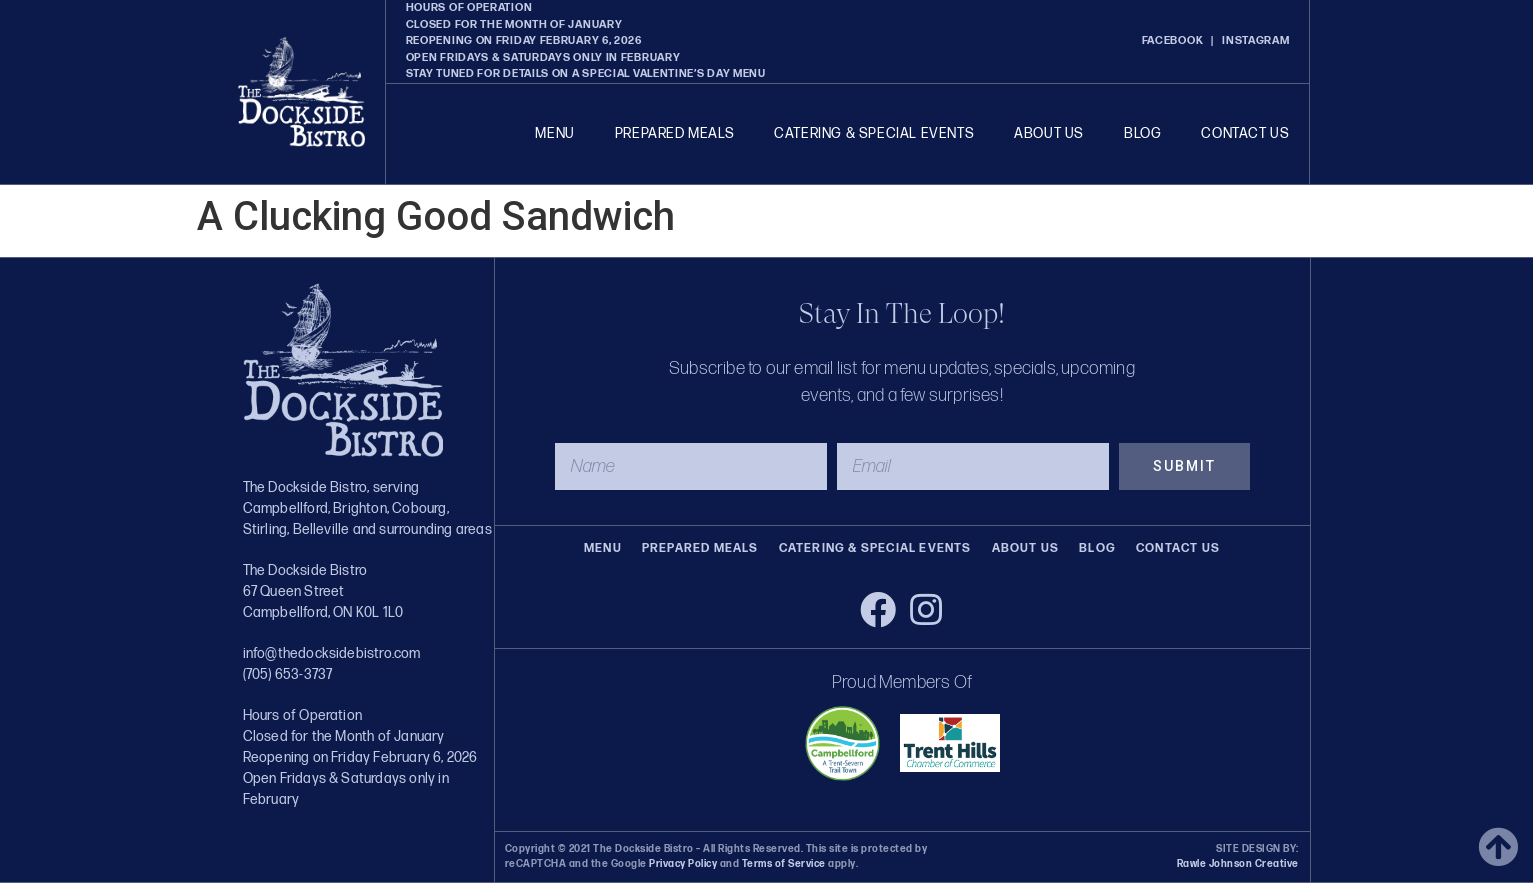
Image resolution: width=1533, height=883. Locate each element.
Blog (1142, 133)
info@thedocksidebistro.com (332, 653)
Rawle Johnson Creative (1238, 864)
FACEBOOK (1173, 40)
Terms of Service (782, 864)
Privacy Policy (683, 864)
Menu (554, 133)
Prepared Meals (674, 133)
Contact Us (1245, 133)
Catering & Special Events (874, 133)
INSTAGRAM (1255, 40)
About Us (1049, 133)
